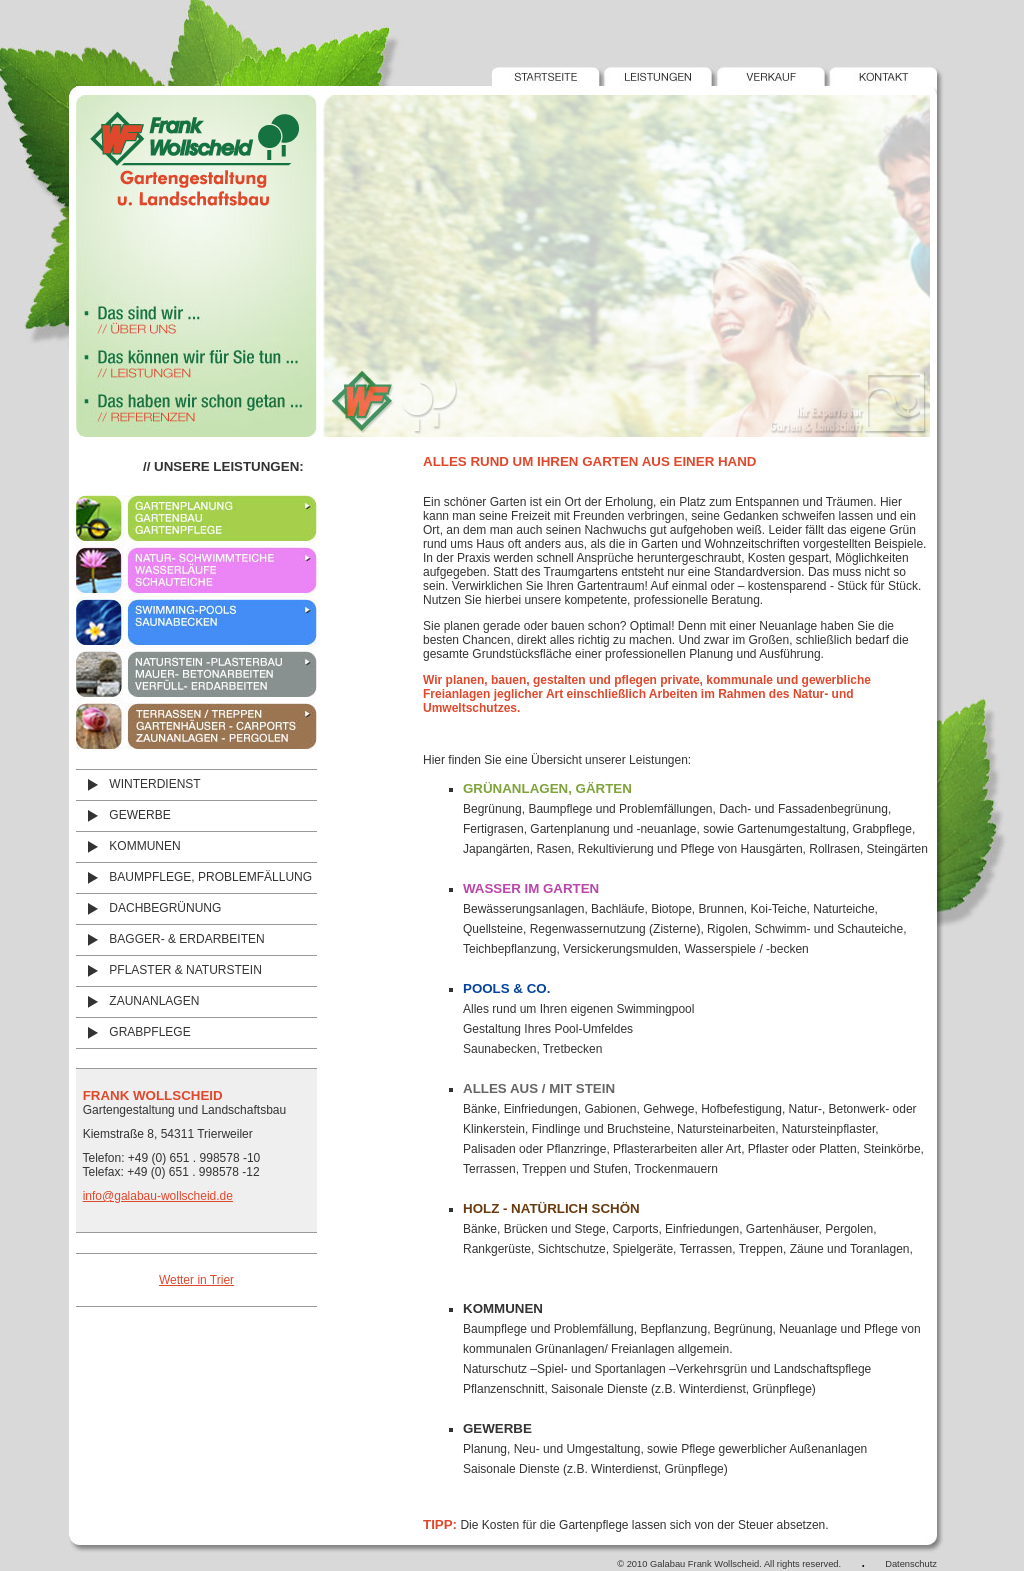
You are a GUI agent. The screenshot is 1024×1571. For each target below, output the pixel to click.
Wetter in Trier (196, 1280)
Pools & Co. (506, 988)
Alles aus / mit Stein (539, 1088)
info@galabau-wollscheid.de (158, 1196)
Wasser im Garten (531, 888)
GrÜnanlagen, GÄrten (547, 788)
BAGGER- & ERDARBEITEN (170, 939)
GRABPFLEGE (133, 1032)
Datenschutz (911, 1564)
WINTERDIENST (138, 784)
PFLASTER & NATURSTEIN (169, 970)
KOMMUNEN (128, 846)
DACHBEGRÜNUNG (148, 908)
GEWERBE (123, 815)
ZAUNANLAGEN (137, 1001)
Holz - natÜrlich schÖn (551, 1208)
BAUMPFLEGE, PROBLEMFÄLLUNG (194, 877)
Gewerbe (497, 1428)
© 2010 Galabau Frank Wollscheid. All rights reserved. (729, 1564)
